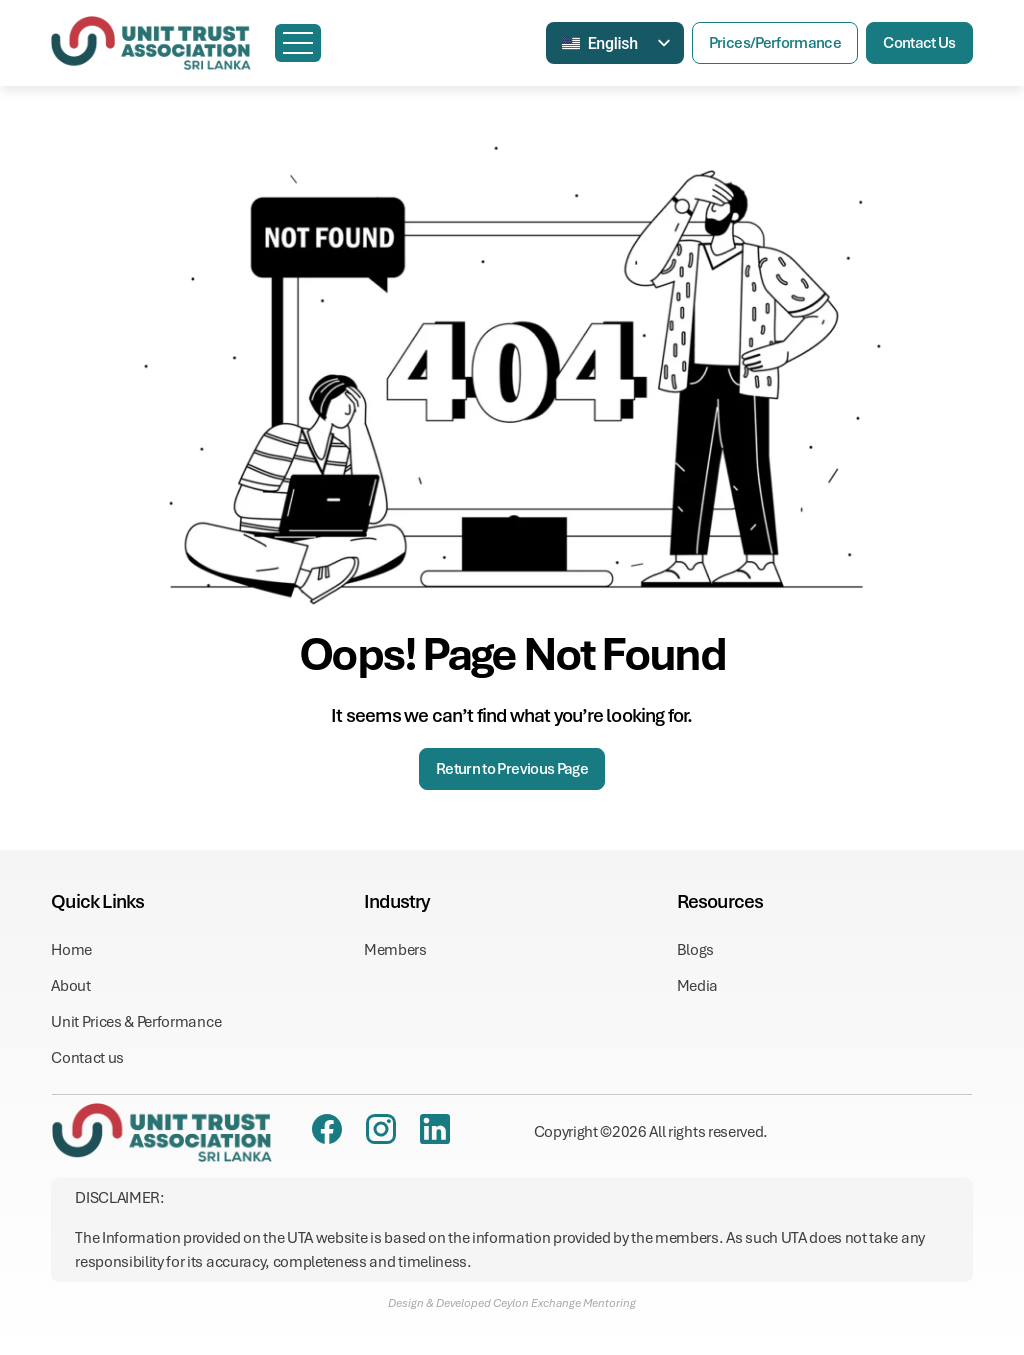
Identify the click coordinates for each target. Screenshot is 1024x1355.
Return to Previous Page (512, 769)
